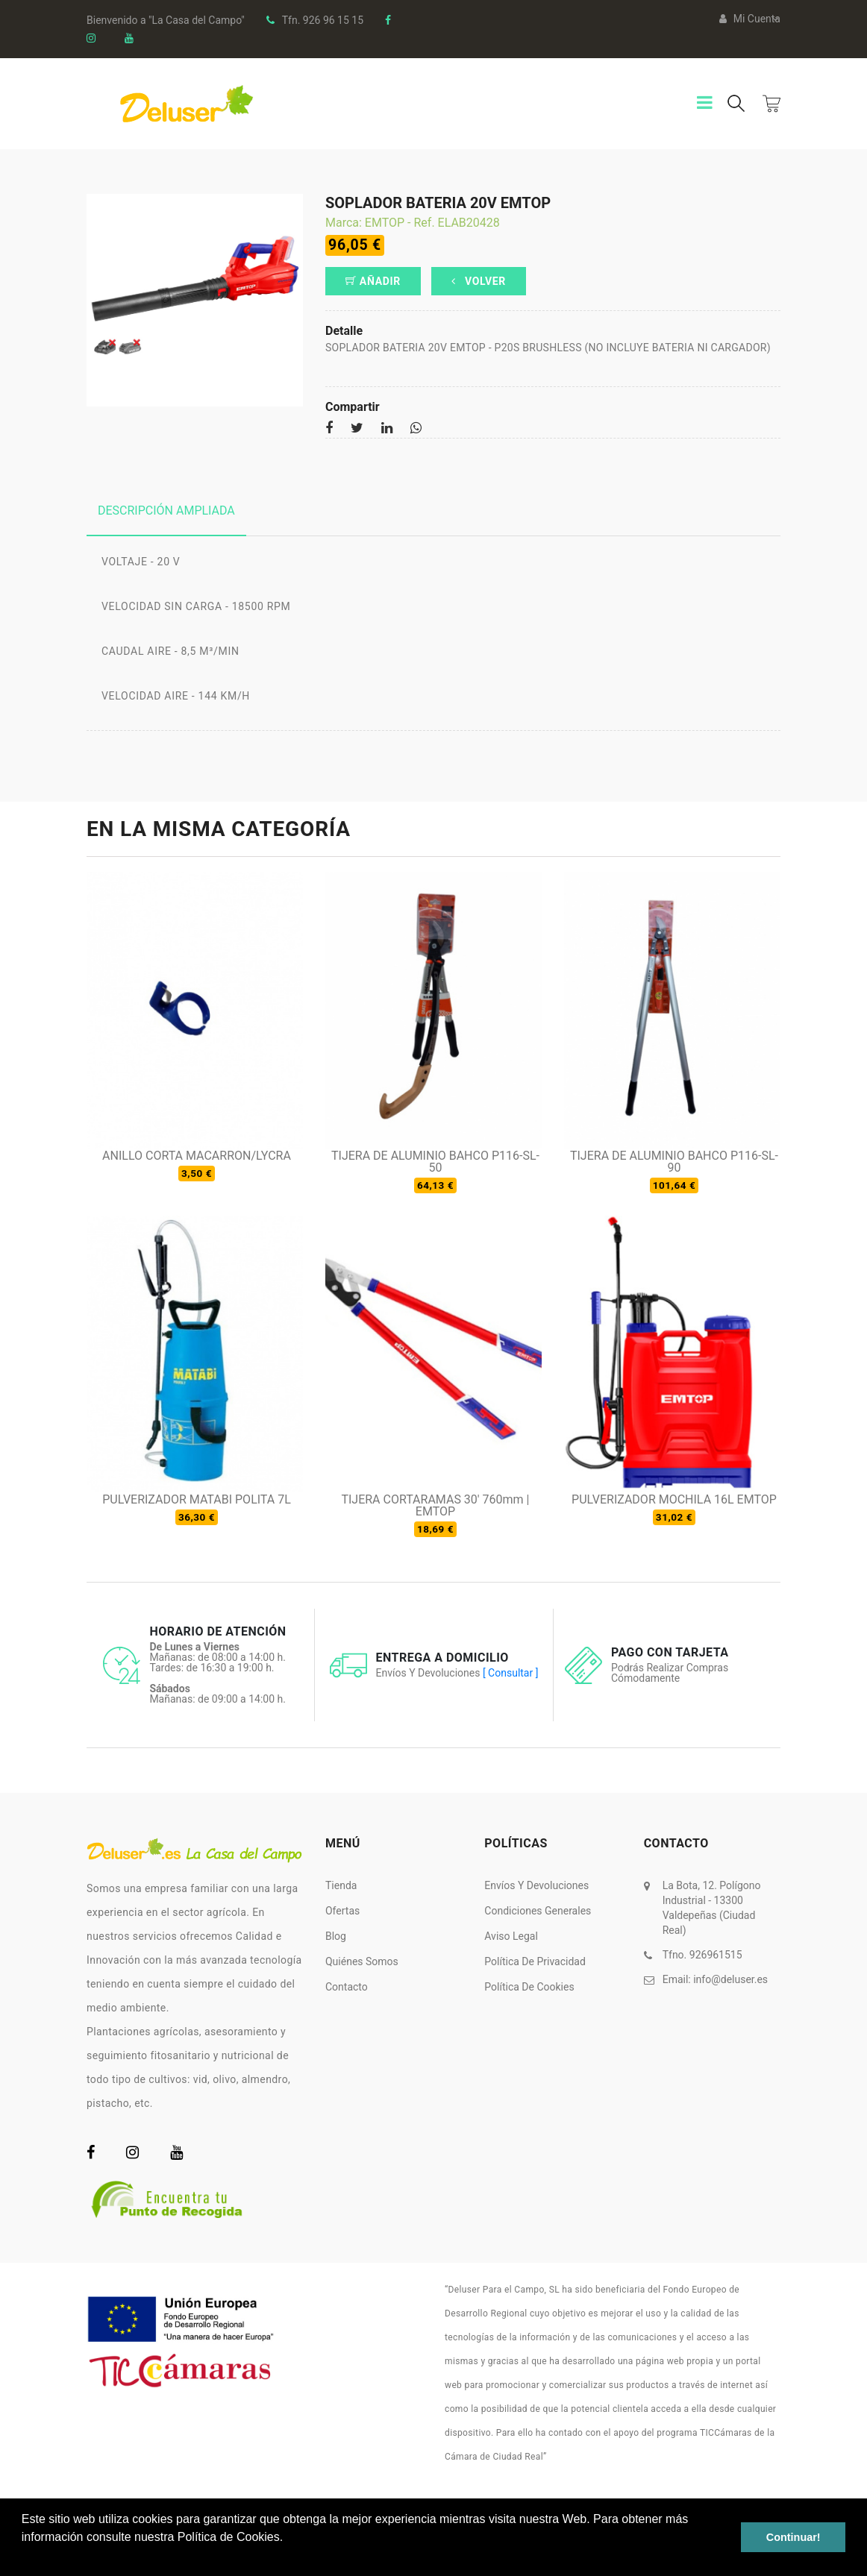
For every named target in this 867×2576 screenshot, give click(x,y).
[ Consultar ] (510, 1673)
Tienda (341, 1885)
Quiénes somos (361, 1961)
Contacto (346, 1987)
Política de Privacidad (535, 1961)
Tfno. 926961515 (702, 1955)
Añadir (373, 281)
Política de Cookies (529, 1987)
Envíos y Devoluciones (536, 1885)
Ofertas (342, 1911)
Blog (335, 1936)
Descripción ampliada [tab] (166, 510)
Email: (715, 1979)
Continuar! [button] (793, 2537)
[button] (24, 2556)
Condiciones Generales (537, 1911)
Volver (478, 281)
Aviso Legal (511, 1936)
